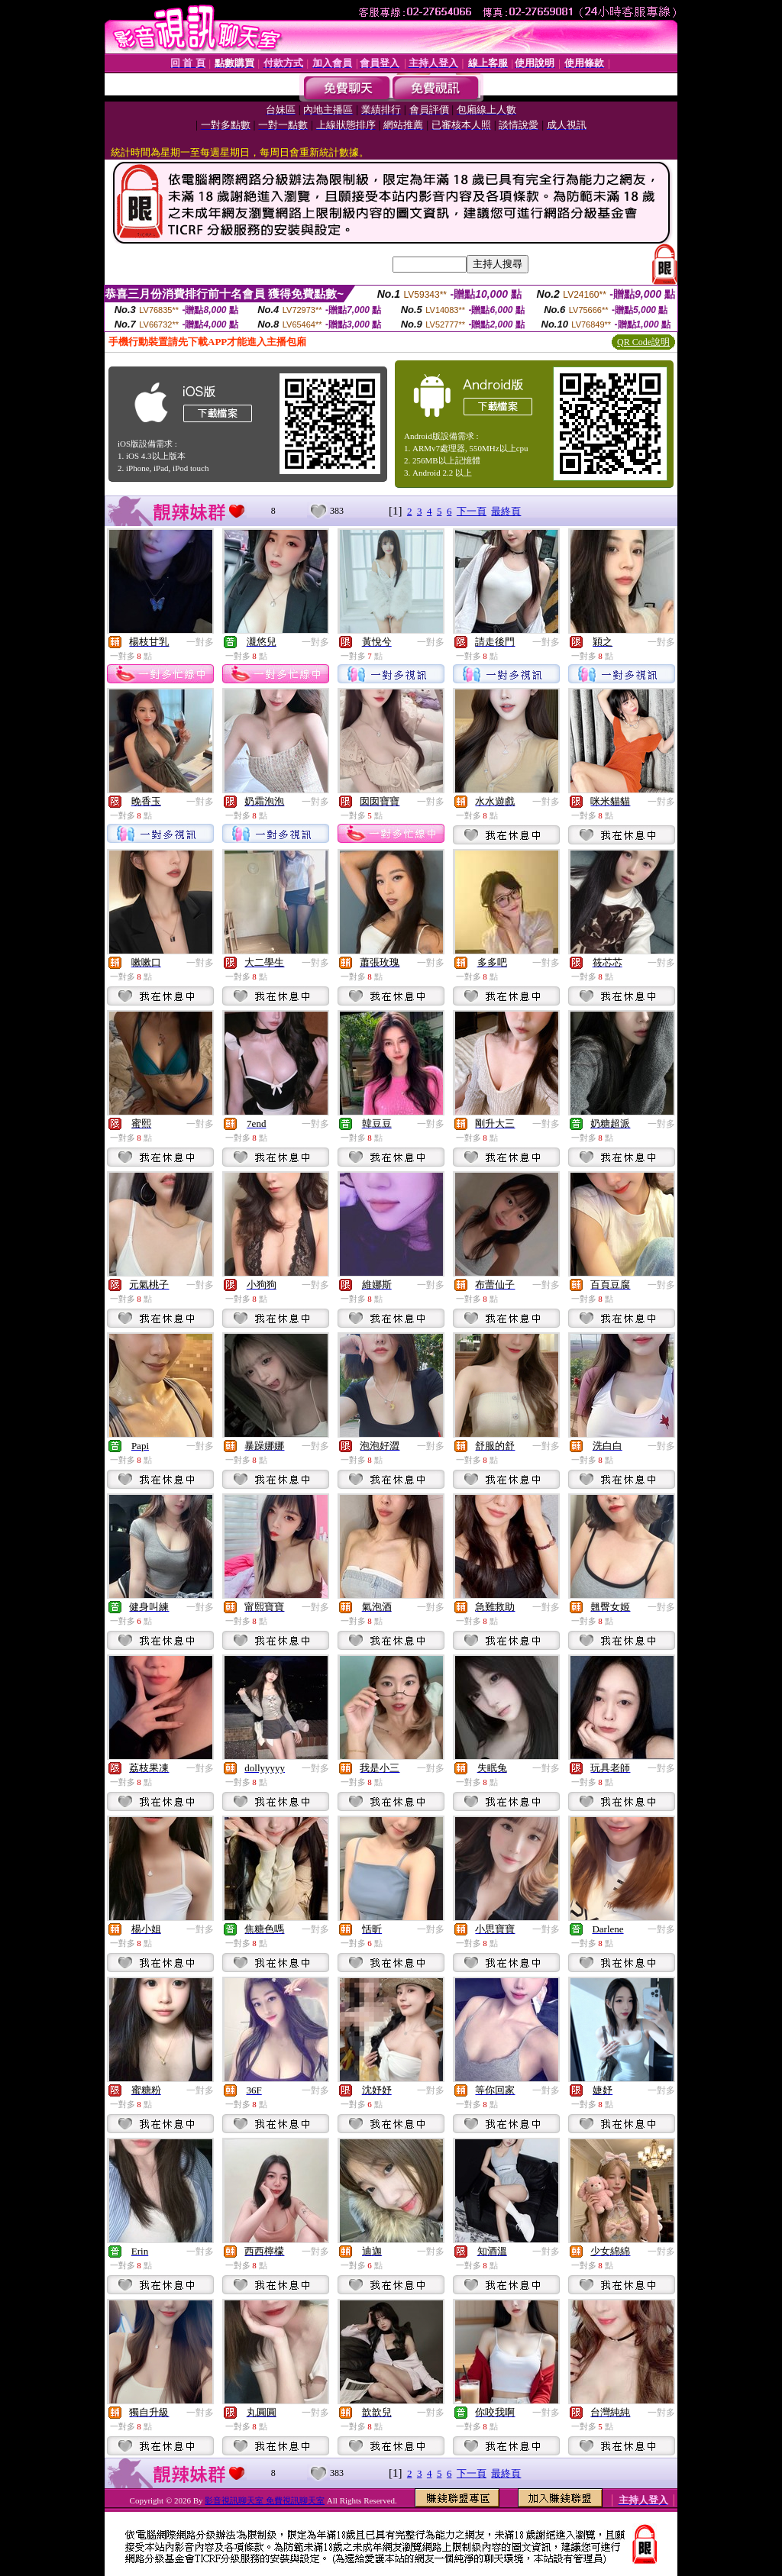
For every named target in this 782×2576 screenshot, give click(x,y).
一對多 (200, 642)
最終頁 (506, 511)
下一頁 (471, 511)
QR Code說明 (643, 342)
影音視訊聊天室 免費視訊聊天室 (265, 2500)
